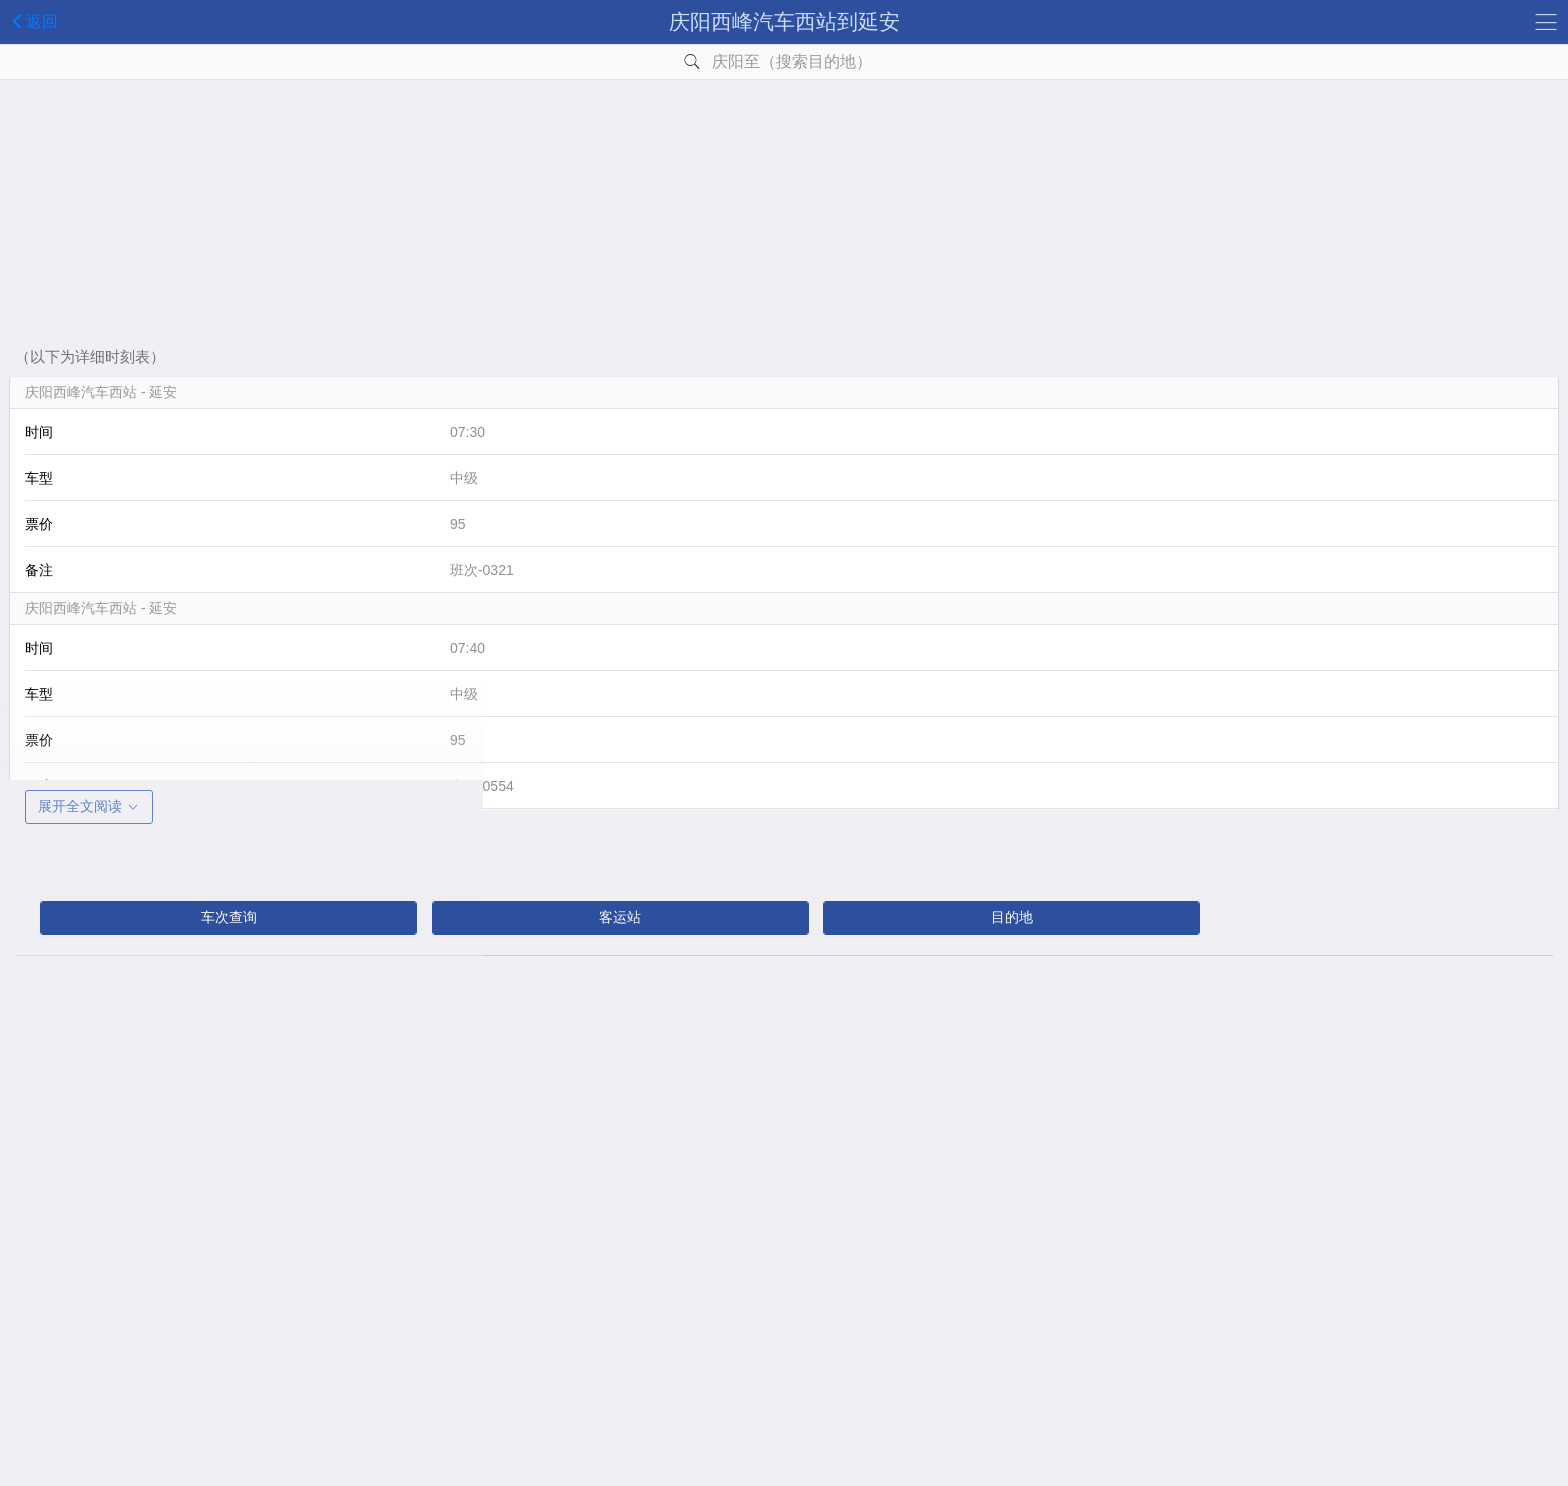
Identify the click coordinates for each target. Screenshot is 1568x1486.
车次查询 (229, 917)
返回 (31, 21)
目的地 (1012, 917)
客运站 (620, 917)
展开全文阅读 (89, 806)
